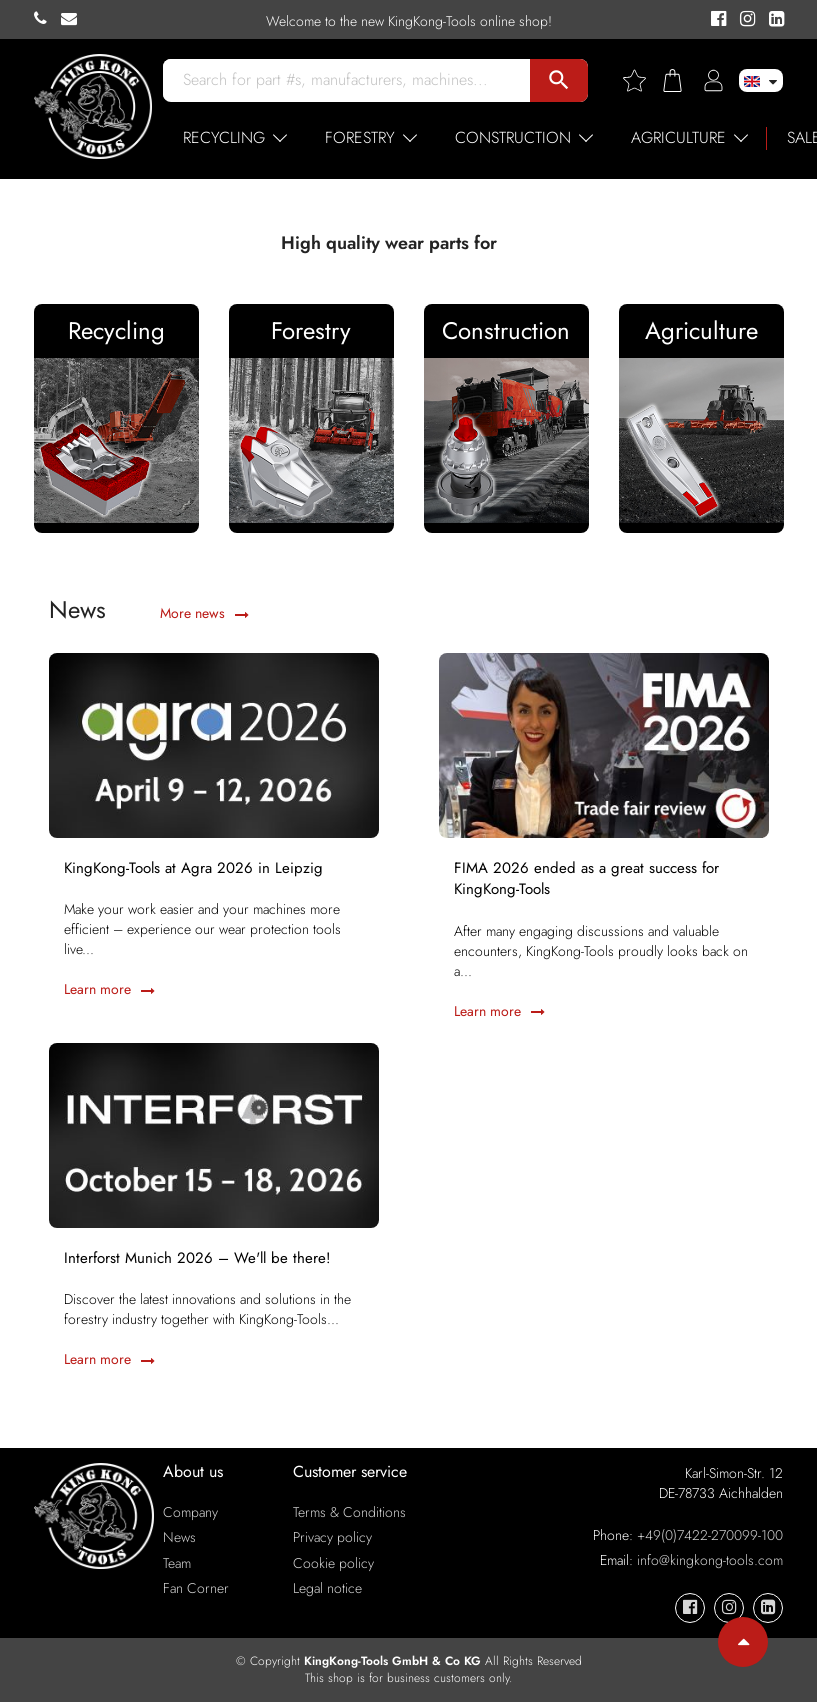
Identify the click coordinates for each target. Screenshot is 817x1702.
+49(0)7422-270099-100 (710, 1535)
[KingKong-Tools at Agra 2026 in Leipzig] (214, 743)
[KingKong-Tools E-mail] (74, 19)
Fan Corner (196, 1588)
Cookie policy (333, 1563)
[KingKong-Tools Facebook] (715, 20)
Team (177, 1563)
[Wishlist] (642, 80)
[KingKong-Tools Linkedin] (771, 20)
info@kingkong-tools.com (710, 1560)
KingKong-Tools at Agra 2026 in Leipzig (193, 868)
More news (204, 613)
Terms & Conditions (349, 1512)
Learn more (109, 989)
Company (190, 1512)
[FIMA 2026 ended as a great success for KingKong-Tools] (604, 743)
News (179, 1537)
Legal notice (327, 1588)
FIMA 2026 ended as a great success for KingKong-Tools (586, 879)
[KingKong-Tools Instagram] (744, 20)
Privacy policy (332, 1537)
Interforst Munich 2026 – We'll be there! (197, 1258)
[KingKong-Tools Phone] (47, 19)
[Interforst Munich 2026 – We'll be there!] (214, 1133)
